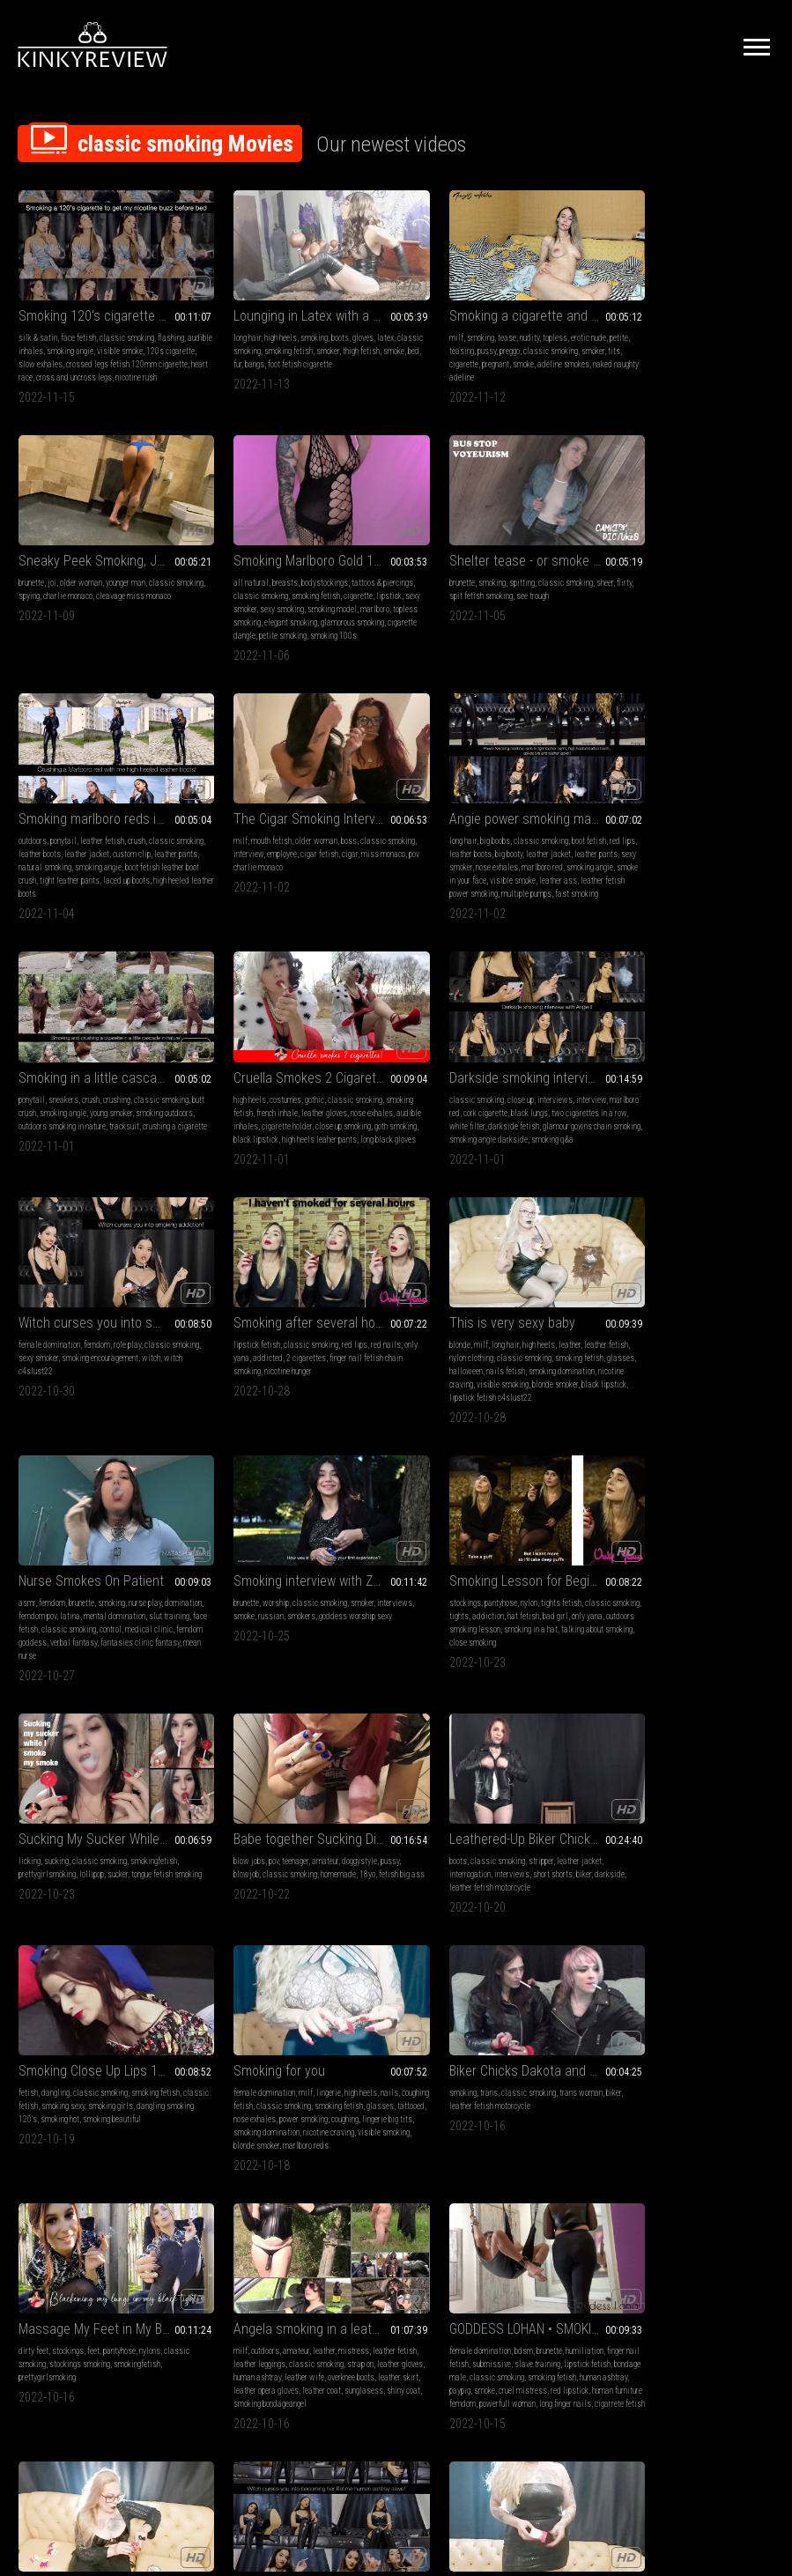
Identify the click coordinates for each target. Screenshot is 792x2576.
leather (526, 1090)
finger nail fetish (433, 1842)
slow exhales (73, 352)
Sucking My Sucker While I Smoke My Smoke (493, 1314)
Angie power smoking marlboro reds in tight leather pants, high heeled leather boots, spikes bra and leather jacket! (106, 809)
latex (364, 325)
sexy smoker (100, 598)
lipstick (64, 598)
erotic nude (545, 325)
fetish (222, 1568)
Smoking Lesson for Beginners (298, 1314)
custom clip (550, 584)
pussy (465, 339)
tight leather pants (518, 611)
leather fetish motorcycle (92, 1595)
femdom (97, 1090)
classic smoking (127, 325)
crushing (310, 831)
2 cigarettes (300, 1103)
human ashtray (285, 1855)
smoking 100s (72, 637)
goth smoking (458, 871)
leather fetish (490, 571)
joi (632, 325)
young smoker (319, 844)
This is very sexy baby (469, 1068)
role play (127, 1090)
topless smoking (131, 611)
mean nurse (700, 1143)
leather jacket (505, 584)
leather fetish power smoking (107, 884)
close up (670, 831)
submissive (482, 1842)
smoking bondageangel (345, 1881)
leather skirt (253, 1868)
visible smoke (146, 339)
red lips (333, 1090)
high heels (259, 325)
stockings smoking (79, 1842)
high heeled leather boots (467, 624)
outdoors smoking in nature (287, 857)
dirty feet (33, 1828)
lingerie (501, 1568)
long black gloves (478, 884)
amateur (690, 1336)
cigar (746, 584)
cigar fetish (716, 584)
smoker (333, 339)
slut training (619, 1116)
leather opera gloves (310, 1868)
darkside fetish (727, 857)
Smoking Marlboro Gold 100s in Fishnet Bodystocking (106, 549)
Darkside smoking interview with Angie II (686, 809)
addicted (262, 1103)
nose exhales (105, 857)
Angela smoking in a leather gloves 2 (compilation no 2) (299, 1806)
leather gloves (526, 844)
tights (253, 1349)
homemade (704, 1349)
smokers (125, 1349)
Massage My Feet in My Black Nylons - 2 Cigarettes (106, 1806)
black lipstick (505, 871)
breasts (70, 571)
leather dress (61, 2127)
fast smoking (64, 897)
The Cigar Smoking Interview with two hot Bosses (686, 549)
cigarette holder (515, 857)
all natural (36, 571)
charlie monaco (679, 339)
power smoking (538, 1595)
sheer (367, 571)
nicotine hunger (286, 1116)
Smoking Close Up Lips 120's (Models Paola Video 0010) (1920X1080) (299, 1546)
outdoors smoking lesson (272, 1362)
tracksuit (350, 857)
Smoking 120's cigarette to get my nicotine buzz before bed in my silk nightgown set (106, 303)
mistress (332, 1828)
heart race (67, 365)
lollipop (479, 1349)
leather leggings (261, 1842)
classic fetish (235, 1582)
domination (617, 1103)
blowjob (612, 1349)
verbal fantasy (733, 1130)
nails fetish (516, 1116)
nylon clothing (451, 1103)
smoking (293, 325)
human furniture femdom (521, 1881)
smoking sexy (284, 1582)
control (751, 1116)
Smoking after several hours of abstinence (299, 1068)
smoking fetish (294, 339)
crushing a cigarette (244, 871)
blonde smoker (539, 1621)
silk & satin (38, 325)
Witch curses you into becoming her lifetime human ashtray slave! (106, 2065)
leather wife (332, 1855)
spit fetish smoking (262, 584)
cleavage (147, 2101)
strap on (362, 1842)
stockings (228, 1336)
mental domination (735, 1103)
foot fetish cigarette (341, 352)
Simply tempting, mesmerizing (296, 2065)
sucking (444, 1336)
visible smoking (527, 1130)
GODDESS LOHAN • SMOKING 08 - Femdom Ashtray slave (493, 1806)
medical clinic (623, 1130)
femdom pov (658, 1103)
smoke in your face (99, 871)
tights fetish (324, 1336)
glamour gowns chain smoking (648, 871)
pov (639, 1336)
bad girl (349, 1349)
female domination (49, 1090)
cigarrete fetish (547, 1894)
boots (319, 325)
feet (93, 1828)
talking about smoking (248, 1376)
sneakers (257, 831)
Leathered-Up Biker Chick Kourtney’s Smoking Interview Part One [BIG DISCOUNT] (106, 1546)
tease (464, 325)
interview (645, 584)
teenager (661, 1336)
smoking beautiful (335, 1595)
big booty (94, 844)
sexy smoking (145, 598)
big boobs (64, 831)
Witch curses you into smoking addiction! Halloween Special (106, 1068)
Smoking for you (452, 1546)
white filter (681, 857)
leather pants (427, 598)
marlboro (85, 611)
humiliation (541, 1828)
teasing (440, 339)
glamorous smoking (81, 624)
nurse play (725, 1090)
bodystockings (109, 571)
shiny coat (289, 1881)
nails (562, 1568)
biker (152, 1582)
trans (639, 1568)
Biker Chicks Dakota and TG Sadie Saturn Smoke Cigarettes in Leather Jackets (686, 1546)
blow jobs (615, 1336)
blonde (416, 1090)
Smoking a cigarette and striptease (493, 303)
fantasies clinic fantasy (638, 1143)
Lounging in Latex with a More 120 (299, 303)
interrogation (39, 1582)
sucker (505, 1349)
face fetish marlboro (245, 2140)
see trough (314, 584)
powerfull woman (434, 1894)
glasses (442, 1116)
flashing (171, 325)
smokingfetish (541, 1336)
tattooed (450, 1595)
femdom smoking (102, 2140)
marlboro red (150, 857)
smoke (245, 352)
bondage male (478, 1855)
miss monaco (621, 598)
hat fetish (317, 1349)
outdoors (420, 571)
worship (61, 1336)
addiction (282, 1349)
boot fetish (158, 831)
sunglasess (249, 1881)
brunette (612, 325)
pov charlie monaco (677, 598)
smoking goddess (115, 2127)
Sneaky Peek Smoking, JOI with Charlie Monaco (686, 303)
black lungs (710, 844)
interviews (704, 831)
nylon (292, 1336)
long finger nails (492, 1894)
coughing (419, 1608)
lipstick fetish (235, 1090)
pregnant (494, 352)
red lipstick (459, 1881)
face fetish (78, 325)
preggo (488, 339)
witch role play (119, 2153)
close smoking (310, 1376)
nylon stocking (360, 2127)
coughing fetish (430, 1582)
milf (413, 325)
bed (265, 352)
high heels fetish (159, 2114)
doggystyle (725, 1336)
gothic (487, 831)
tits (439, 352)
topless (512, 325)
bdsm (480, 1828)
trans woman (730, 1568)
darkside (33, 1595)
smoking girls (331, 1582)
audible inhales (44, 339)
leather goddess (45, 2101)
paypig (519, 1868)
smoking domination (524, 1608)
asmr (607, 1090)
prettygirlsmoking (434, 1349)
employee (678, 584)
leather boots (458, 584)
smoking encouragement (131, 1103)
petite (415, 339)
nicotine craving (472, 1130)
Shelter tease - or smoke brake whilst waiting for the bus (299, 549)
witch (28, 1116)
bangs (296, 352)
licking (417, 1336)
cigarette (462, 352)
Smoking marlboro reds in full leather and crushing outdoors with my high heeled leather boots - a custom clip (493, 549)
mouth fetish (637, 571)
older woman (661, 325)
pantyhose (264, 1336)
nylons (149, 1828)
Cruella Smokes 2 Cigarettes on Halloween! (493, 809)
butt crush (228, 844)
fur (279, 352)
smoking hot (282, 1595)
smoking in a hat (343, 1362)
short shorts (122, 1582)
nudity (486, 325)
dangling (249, 1568)
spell (27, 2127)
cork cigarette (666, 844)
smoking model (43, 611)
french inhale (479, 844)
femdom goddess (678, 1130)
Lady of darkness (648, 1806)
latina (691, 1103)
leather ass (37, 884)
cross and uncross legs (125, 365)
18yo (733, 1349)
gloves (341, 325)
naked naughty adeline (471, 365)
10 (552, 2270)
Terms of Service (341, 2380)
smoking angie (96, 339)
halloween (476, 1116)
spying (640, 339)
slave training (528, 1842)
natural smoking (479, 598)
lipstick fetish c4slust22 (522, 1143)
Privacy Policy (461, 2380)
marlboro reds (429, 1635)
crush (524, 571)
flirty (219, 584)
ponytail (451, 571)
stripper (110, 1568)
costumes (458, 831)
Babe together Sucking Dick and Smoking (686, 1314)
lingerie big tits (462, 1608)
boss (714, 571)
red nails (365, 1090)
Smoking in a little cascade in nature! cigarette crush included (299, 809)
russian (94, 1349)
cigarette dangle (142, 624)
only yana (227, 1103)
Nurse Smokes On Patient (671, 1068)
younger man (706, 325)
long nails (276, 2101)
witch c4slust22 (68, 1116)
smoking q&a (654, 884)
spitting (285, 571)
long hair (226, 325)
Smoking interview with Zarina (102, 1314)
